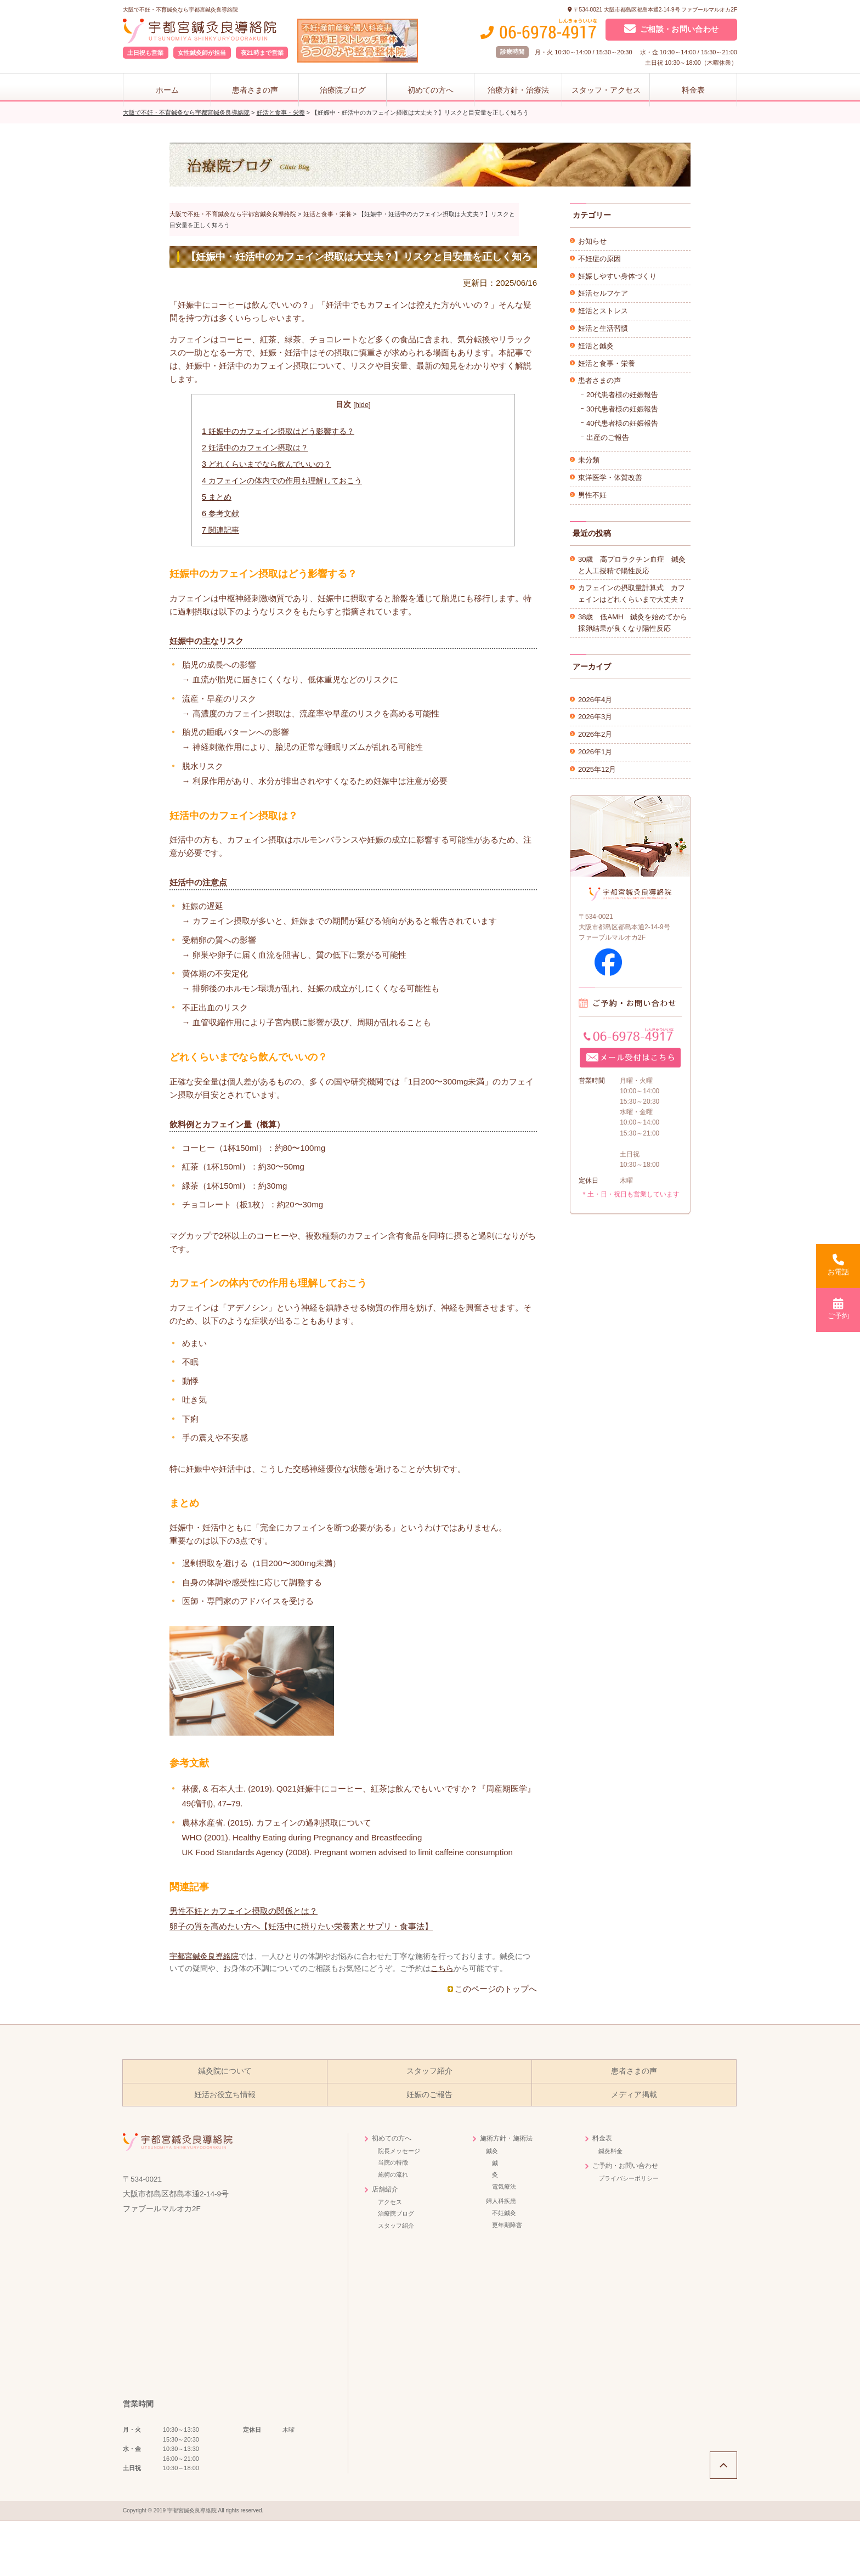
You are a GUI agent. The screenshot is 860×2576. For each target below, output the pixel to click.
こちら (442, 1968)
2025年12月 (597, 769)
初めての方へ (431, 90)
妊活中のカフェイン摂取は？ (255, 447)
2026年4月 (595, 700)
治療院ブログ (343, 90)
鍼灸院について (225, 2071)
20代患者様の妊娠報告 (622, 395)
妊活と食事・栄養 (606, 363)
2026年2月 (595, 734)
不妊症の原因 (599, 259)
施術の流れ (393, 2174)
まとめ (216, 497)
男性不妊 (592, 495)
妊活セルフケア (603, 293)
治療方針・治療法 (518, 90)
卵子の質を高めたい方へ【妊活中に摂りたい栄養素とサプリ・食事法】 (301, 1926)
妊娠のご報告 (429, 2095)
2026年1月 (595, 752)
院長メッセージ (399, 2151)
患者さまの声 (255, 90)
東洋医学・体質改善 (610, 477)
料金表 (693, 90)
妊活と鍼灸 (596, 346)
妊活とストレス (603, 311)
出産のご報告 (607, 437)
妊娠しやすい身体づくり (617, 276)
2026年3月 (595, 717)
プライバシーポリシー (628, 2178)
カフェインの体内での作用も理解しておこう (282, 480)
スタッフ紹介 (429, 2071)
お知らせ (592, 241)
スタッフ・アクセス (606, 90)
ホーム (167, 90)
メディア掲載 (634, 2095)
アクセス (390, 2202)
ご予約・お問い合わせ (625, 2166)
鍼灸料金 (610, 2151)
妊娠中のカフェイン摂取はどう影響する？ (278, 431)
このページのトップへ (496, 1988)
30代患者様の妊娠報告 (622, 409)
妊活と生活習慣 (603, 328)
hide (362, 404)
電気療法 (504, 2186)
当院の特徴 (393, 2162)
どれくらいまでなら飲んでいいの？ (266, 464)
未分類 (588, 460)
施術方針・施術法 (506, 2138)
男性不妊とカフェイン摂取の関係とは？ (243, 1911)
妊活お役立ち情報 (225, 2095)
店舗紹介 (385, 2189)
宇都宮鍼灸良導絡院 (204, 1956)
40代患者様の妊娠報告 (622, 423)
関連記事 (220, 530)
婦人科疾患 (501, 2200)
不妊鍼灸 (504, 2213)
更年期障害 (507, 2225)
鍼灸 (492, 2151)
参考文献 (220, 513)
